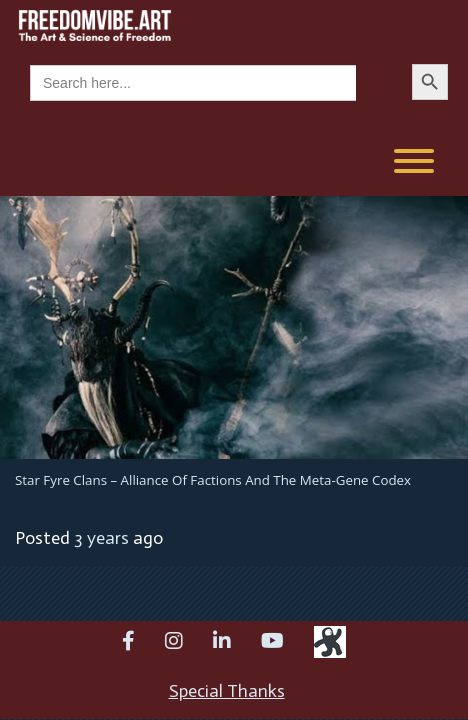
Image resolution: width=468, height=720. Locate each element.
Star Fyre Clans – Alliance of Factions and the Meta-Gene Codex (213, 480)
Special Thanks (227, 691)
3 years (101, 538)
